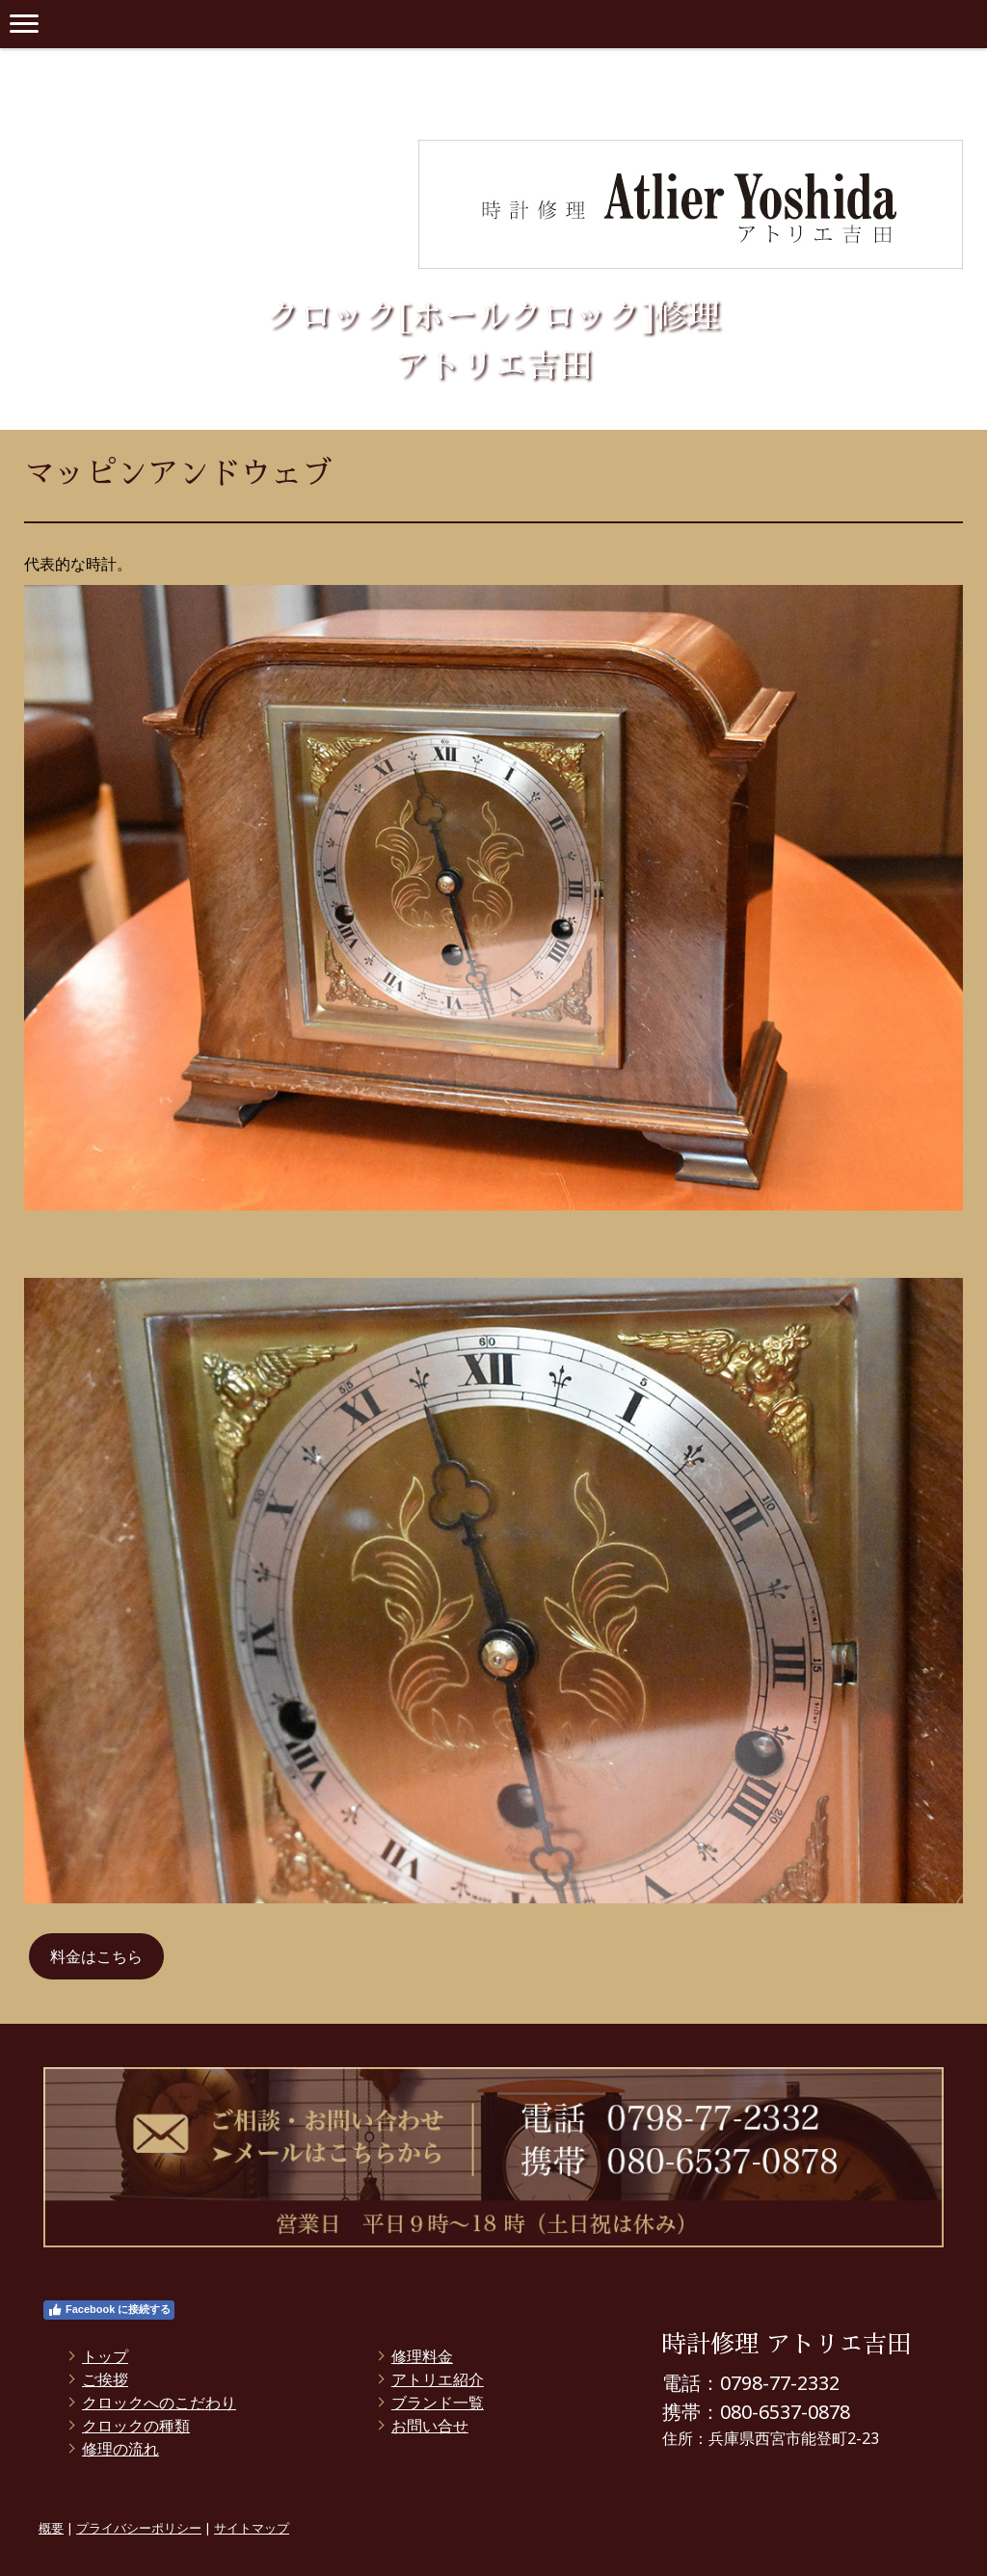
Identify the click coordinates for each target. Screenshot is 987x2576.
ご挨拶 (105, 2379)
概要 (51, 2527)
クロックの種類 (136, 2425)
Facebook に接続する (109, 2310)
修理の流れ (120, 2448)
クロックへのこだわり (159, 2402)
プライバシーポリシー (138, 2527)
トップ (105, 2356)
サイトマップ (251, 2527)
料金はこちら (96, 1956)
